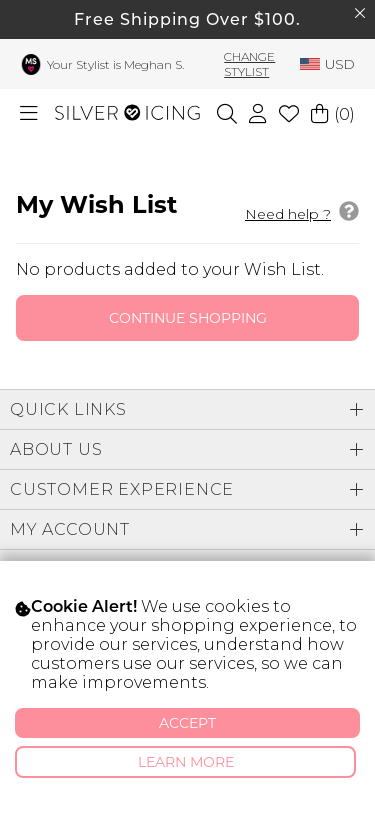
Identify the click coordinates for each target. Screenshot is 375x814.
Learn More (186, 762)
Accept (187, 723)
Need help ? (302, 212)
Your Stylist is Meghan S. (115, 64)
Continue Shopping (188, 318)
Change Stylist (249, 64)
